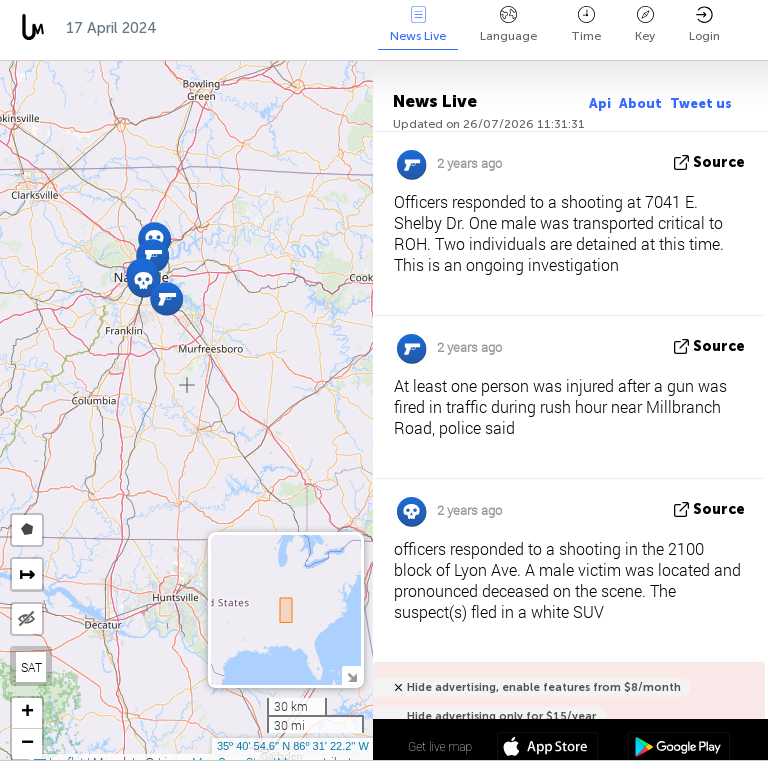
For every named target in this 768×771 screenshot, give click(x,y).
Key (645, 24)
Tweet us (701, 103)
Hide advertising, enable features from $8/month (544, 687)
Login (704, 24)
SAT (31, 667)
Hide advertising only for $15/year (501, 716)
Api (600, 103)
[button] (143, 280)
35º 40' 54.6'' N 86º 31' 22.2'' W (293, 746)
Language (508, 24)
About (640, 103)
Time (586, 24)
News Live (418, 24)
